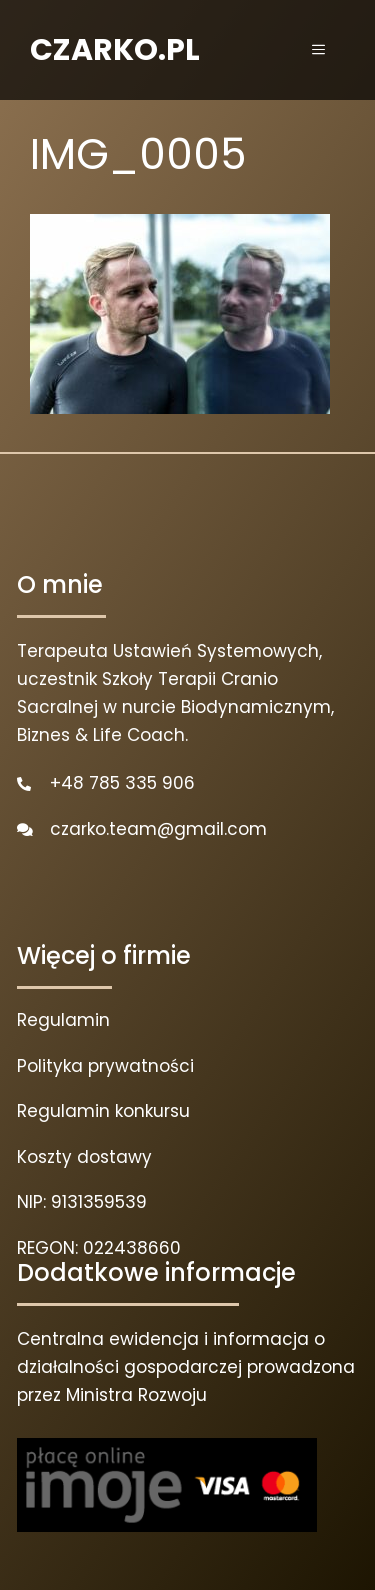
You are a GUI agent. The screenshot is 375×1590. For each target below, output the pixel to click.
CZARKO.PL (115, 50)
